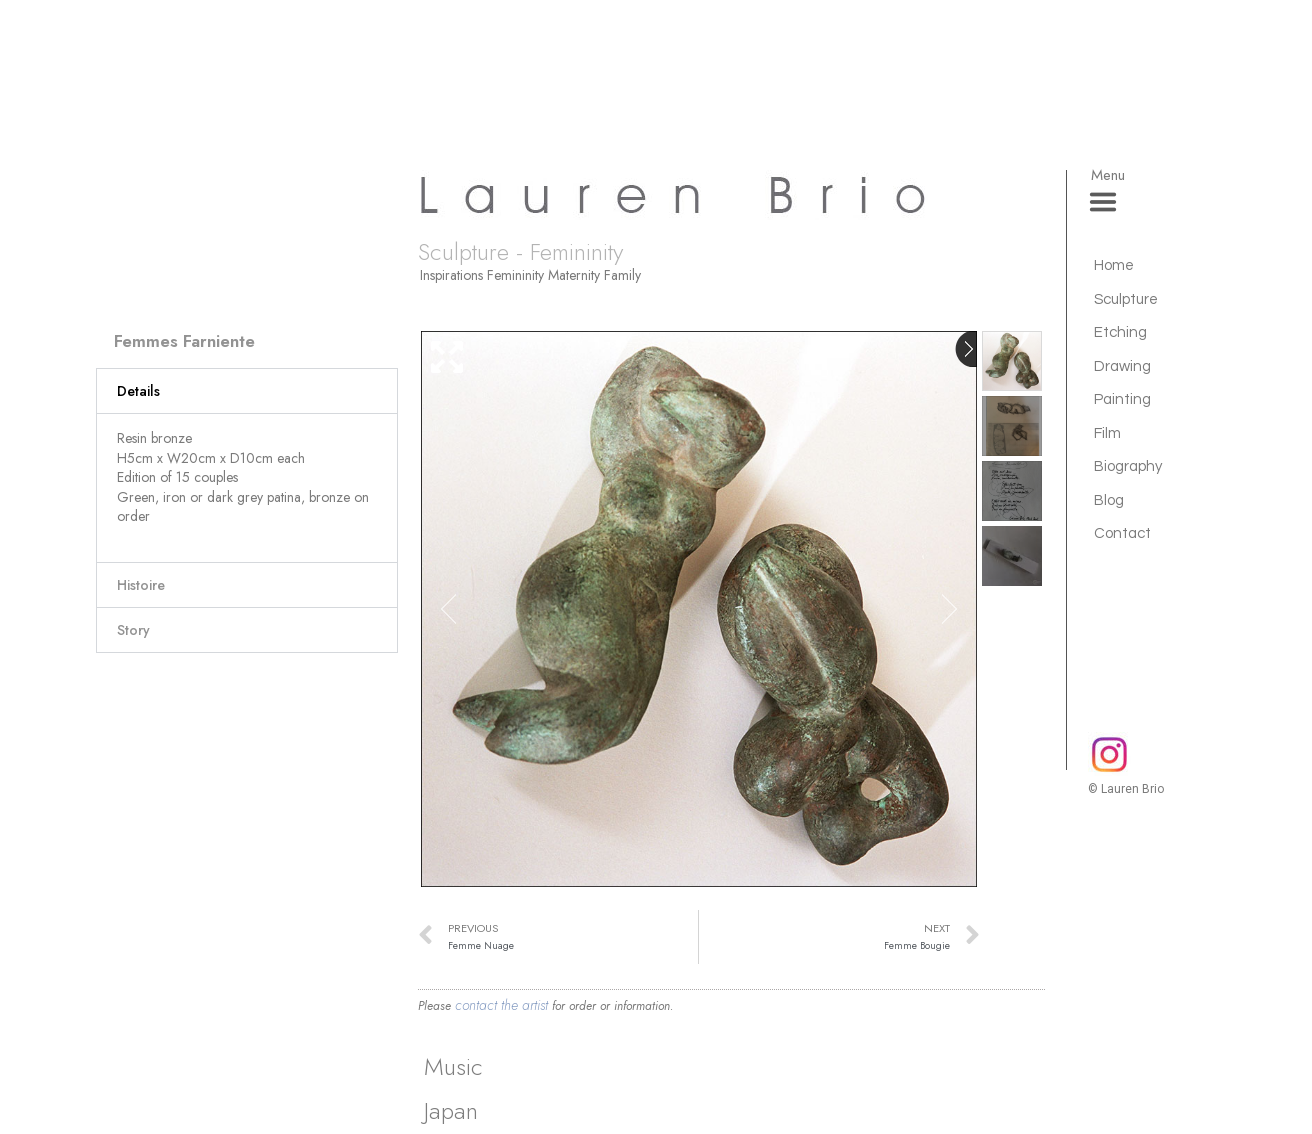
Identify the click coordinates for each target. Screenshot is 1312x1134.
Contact (1122, 533)
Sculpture (1126, 299)
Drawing (1122, 366)
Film (1107, 433)
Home (1114, 265)
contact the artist (501, 1005)
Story (133, 630)
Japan (451, 1110)
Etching (1120, 332)
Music (453, 1066)
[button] (247, 391)
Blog (1109, 500)
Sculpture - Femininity (520, 251)
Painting (1122, 399)
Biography (1128, 466)
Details (138, 391)
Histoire (141, 585)
